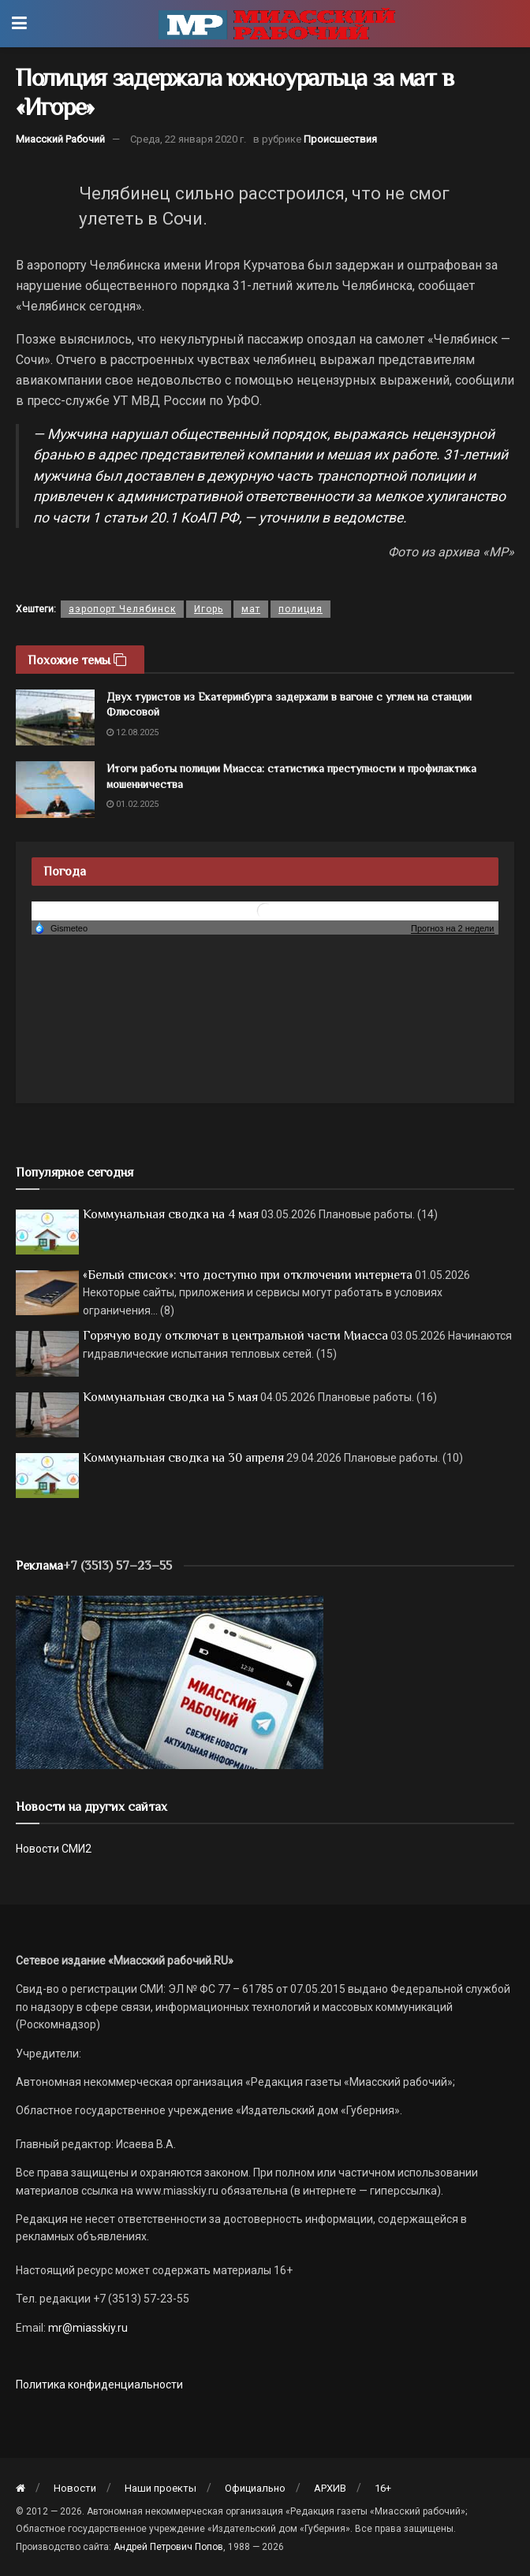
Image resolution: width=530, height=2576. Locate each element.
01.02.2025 (132, 804)
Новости (75, 2488)
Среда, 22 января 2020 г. (188, 139)
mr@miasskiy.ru (87, 2327)
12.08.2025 (132, 732)
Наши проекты (160, 2488)
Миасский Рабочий (60, 139)
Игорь (208, 609)
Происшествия (340, 139)
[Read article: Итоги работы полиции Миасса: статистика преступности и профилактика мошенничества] (55, 789)
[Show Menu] (19, 23)
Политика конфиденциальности (99, 2384)
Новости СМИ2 (53, 1848)
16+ (383, 2488)
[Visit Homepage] (277, 23)
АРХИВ (330, 2488)
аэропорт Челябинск (122, 609)
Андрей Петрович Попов (168, 2546)
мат (250, 609)
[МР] (169, 1681)
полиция (300, 609)
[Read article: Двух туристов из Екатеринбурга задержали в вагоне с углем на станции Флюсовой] (55, 718)
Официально (255, 2488)
